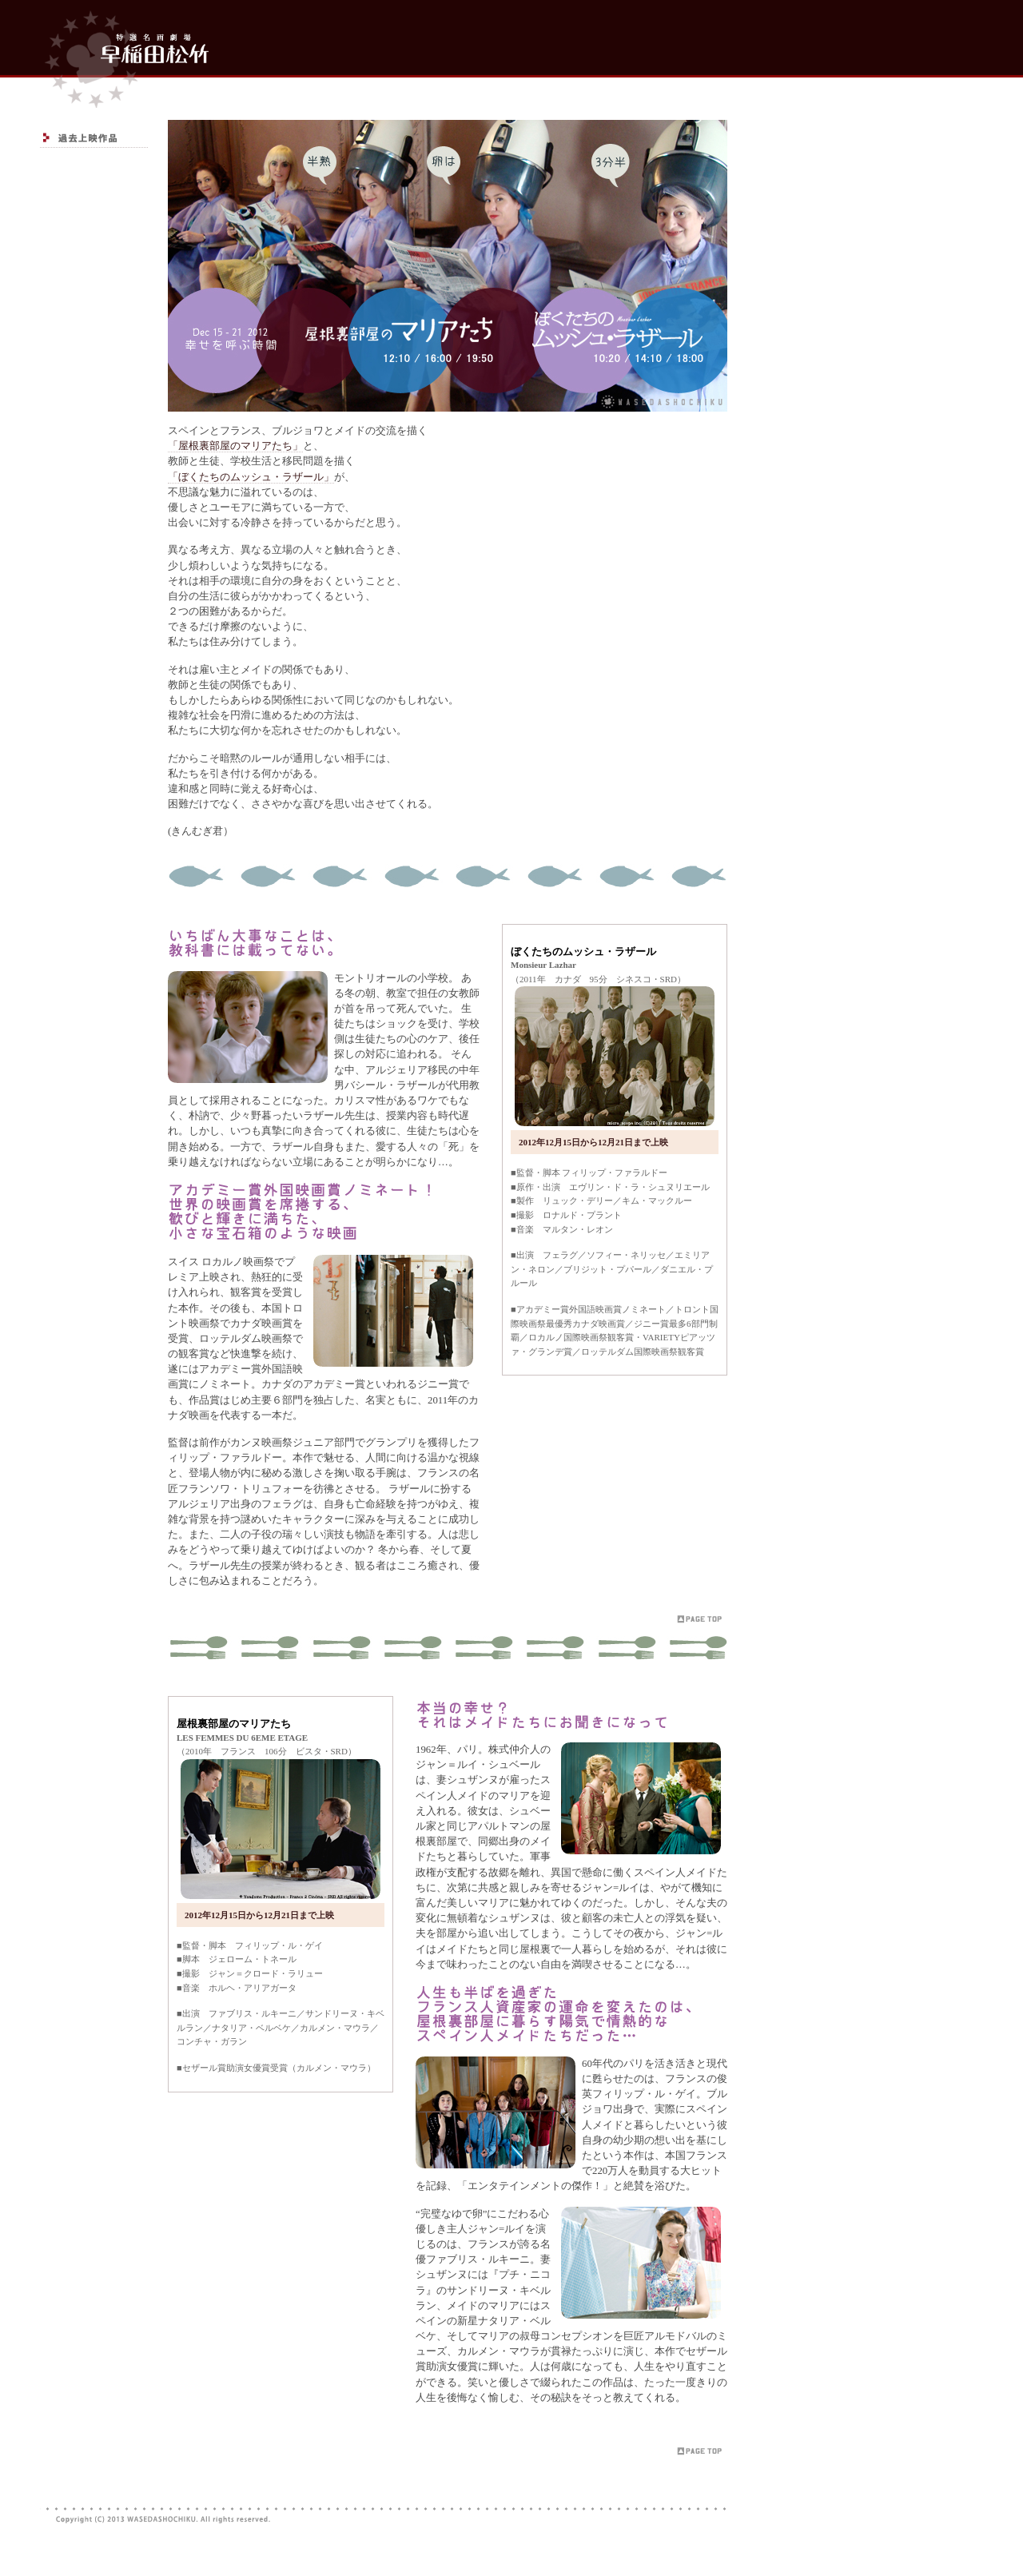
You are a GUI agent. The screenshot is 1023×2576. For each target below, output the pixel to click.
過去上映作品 (94, 138)
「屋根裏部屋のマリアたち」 (235, 446)
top (124, 54)
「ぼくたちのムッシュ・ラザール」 (251, 477)
